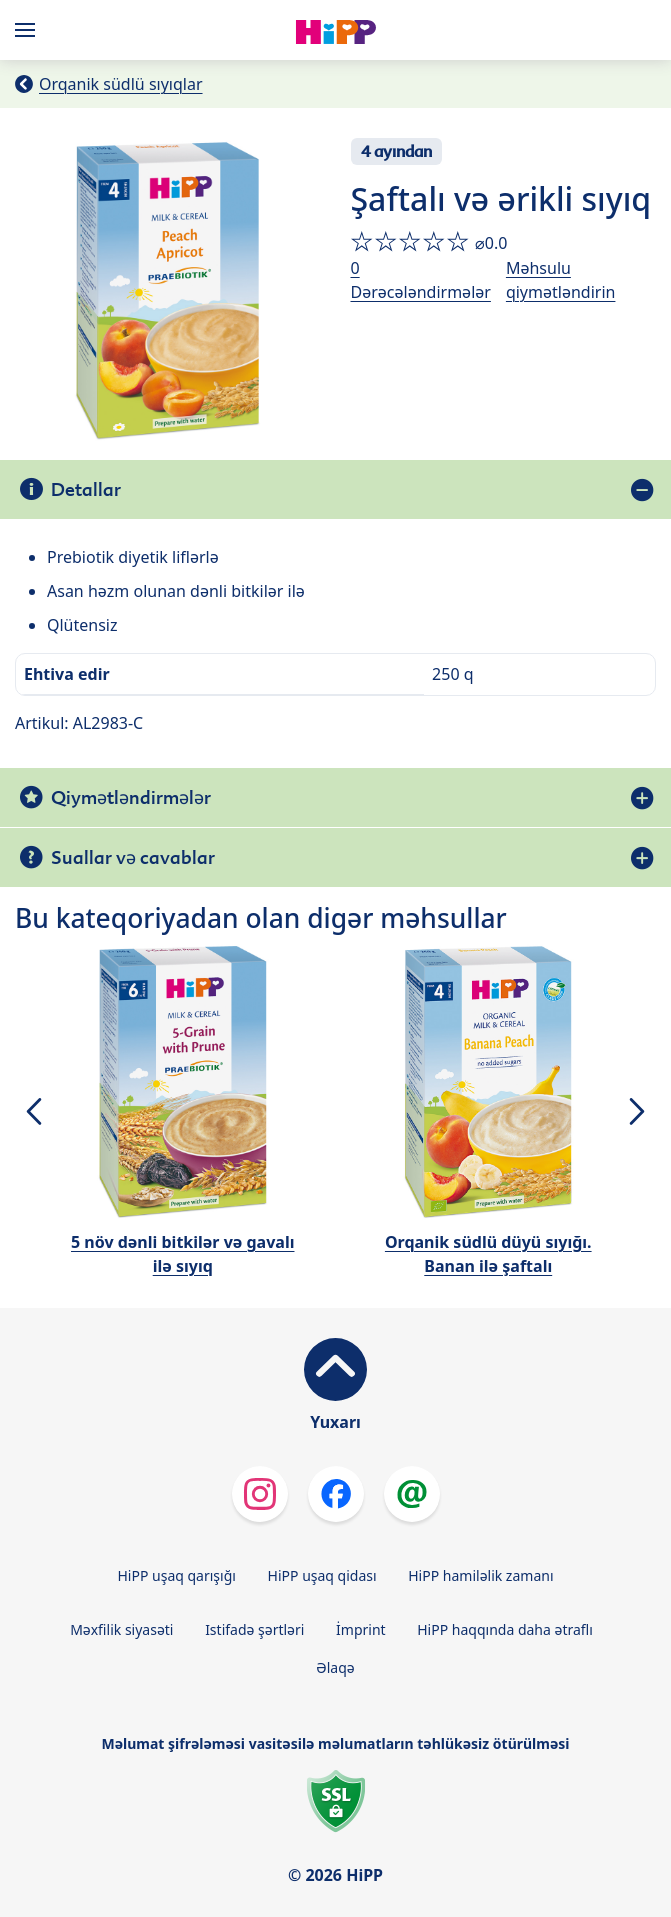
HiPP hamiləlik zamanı (480, 1575)
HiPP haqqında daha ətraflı (505, 1629)
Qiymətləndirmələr (131, 797)
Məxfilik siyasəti (121, 1629)
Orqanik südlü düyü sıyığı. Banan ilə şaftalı (488, 1254)
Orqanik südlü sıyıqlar (121, 84)
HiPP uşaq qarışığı (176, 1575)
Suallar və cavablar (133, 857)
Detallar (86, 489)
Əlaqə (335, 1667)
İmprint (361, 1629)
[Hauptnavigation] (29, 30)
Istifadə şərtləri (254, 1629)
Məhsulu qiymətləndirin (561, 280)
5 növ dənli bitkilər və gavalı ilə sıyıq (182, 1254)
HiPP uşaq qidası (322, 1575)
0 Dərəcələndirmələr (421, 280)
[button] (33, 1111)
